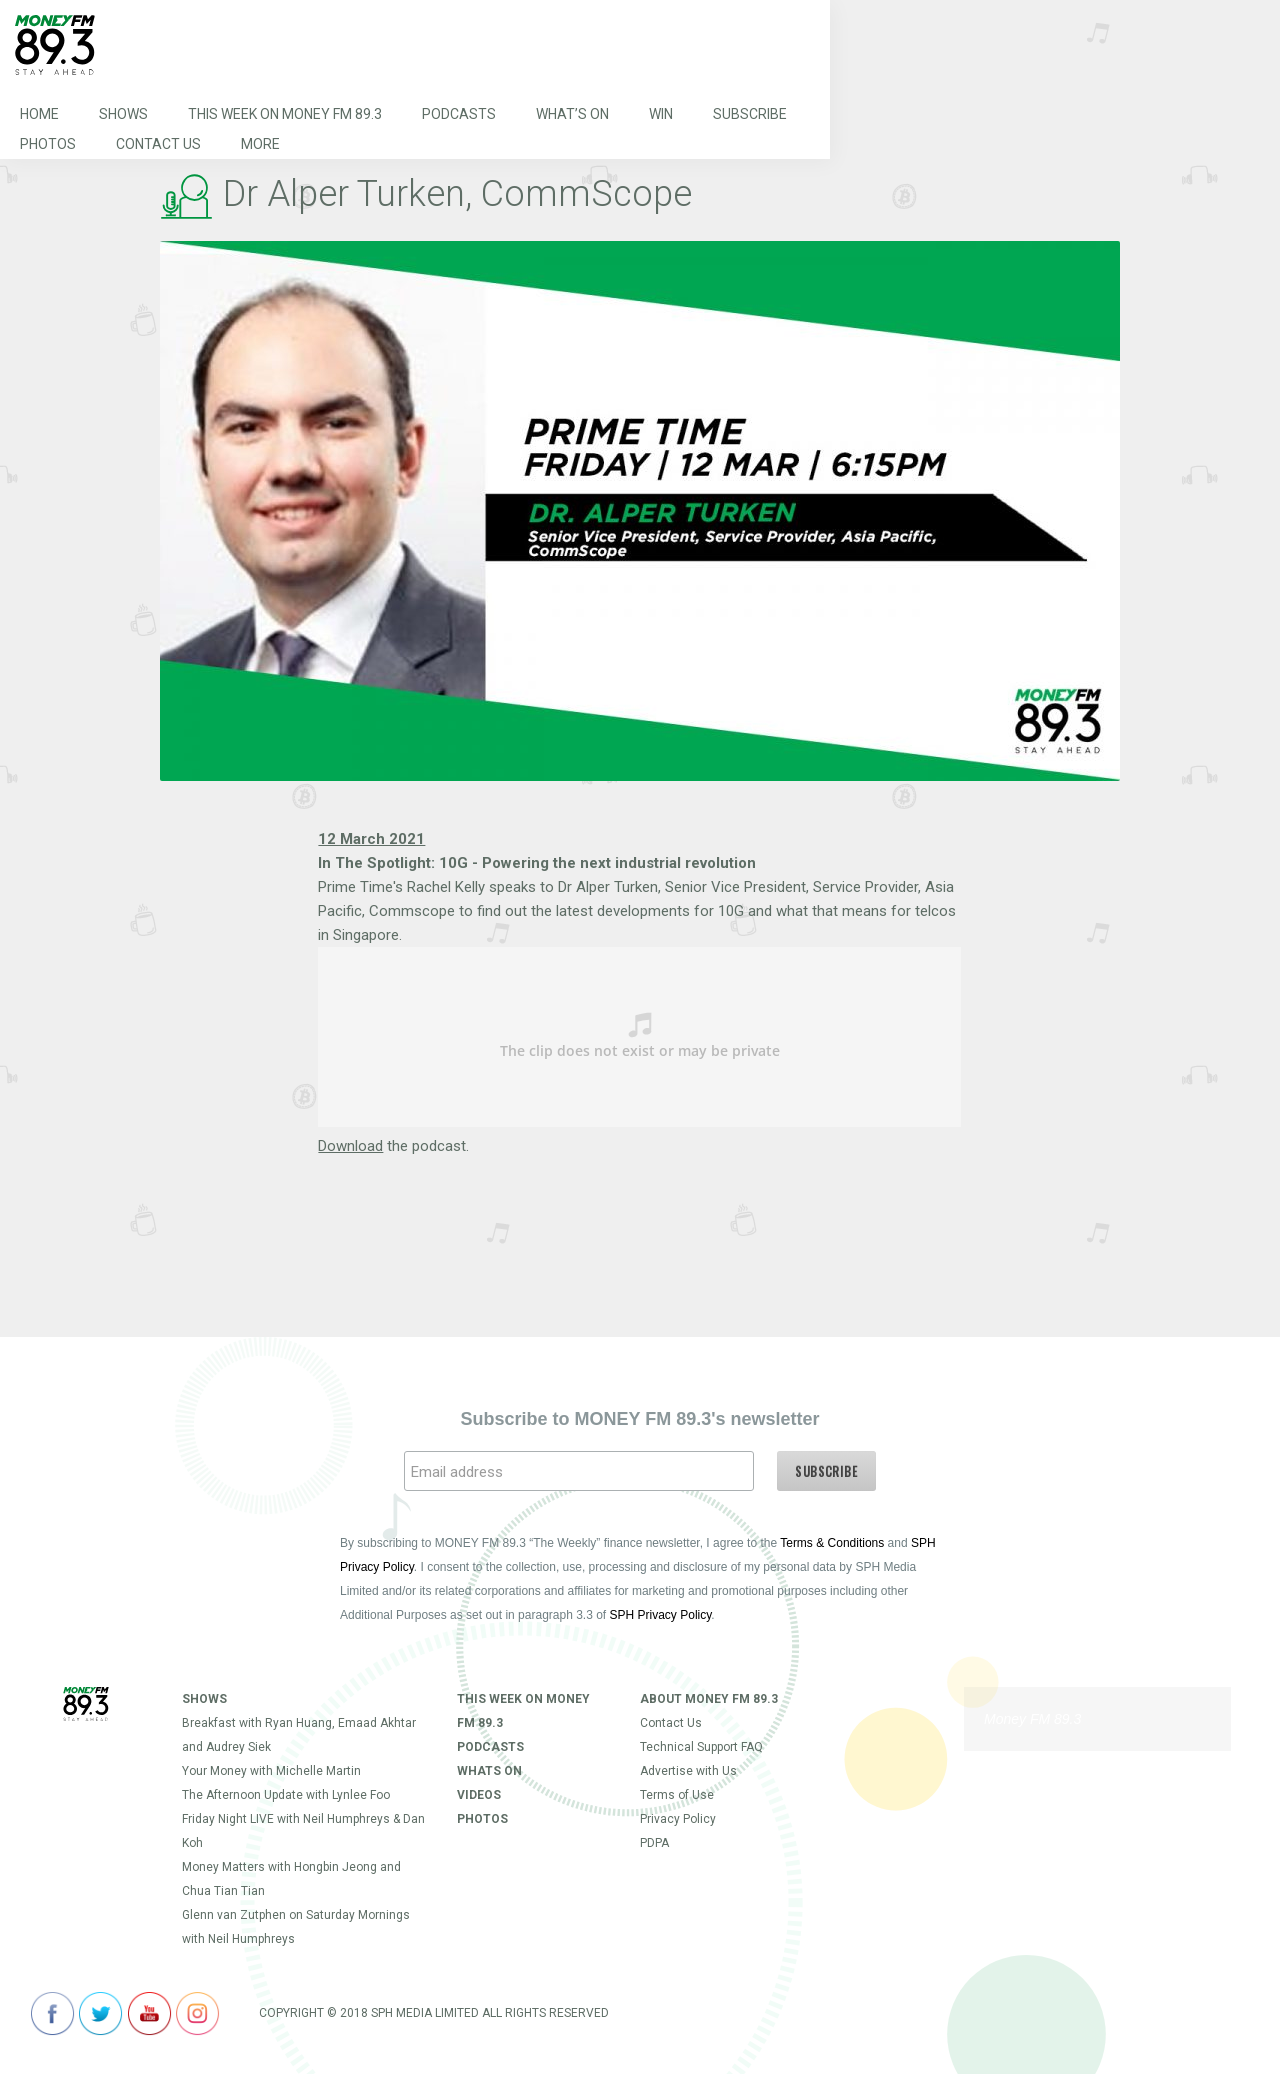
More (260, 144)
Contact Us (158, 144)
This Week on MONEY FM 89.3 (285, 114)
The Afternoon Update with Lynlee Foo (286, 1795)
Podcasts (459, 114)
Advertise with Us (688, 1771)
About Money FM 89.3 (709, 1699)
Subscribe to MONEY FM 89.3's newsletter (639, 1419)
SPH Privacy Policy (661, 1615)
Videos (479, 1795)
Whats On (489, 1771)
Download (350, 1146)
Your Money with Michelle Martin (271, 1771)
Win (661, 114)
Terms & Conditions (832, 1543)
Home (39, 114)
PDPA (654, 1843)
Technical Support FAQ (701, 1747)
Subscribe (750, 114)
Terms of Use (677, 1795)
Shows (123, 114)
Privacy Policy (678, 1819)
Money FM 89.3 (1032, 1719)
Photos (48, 144)
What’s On (572, 114)
